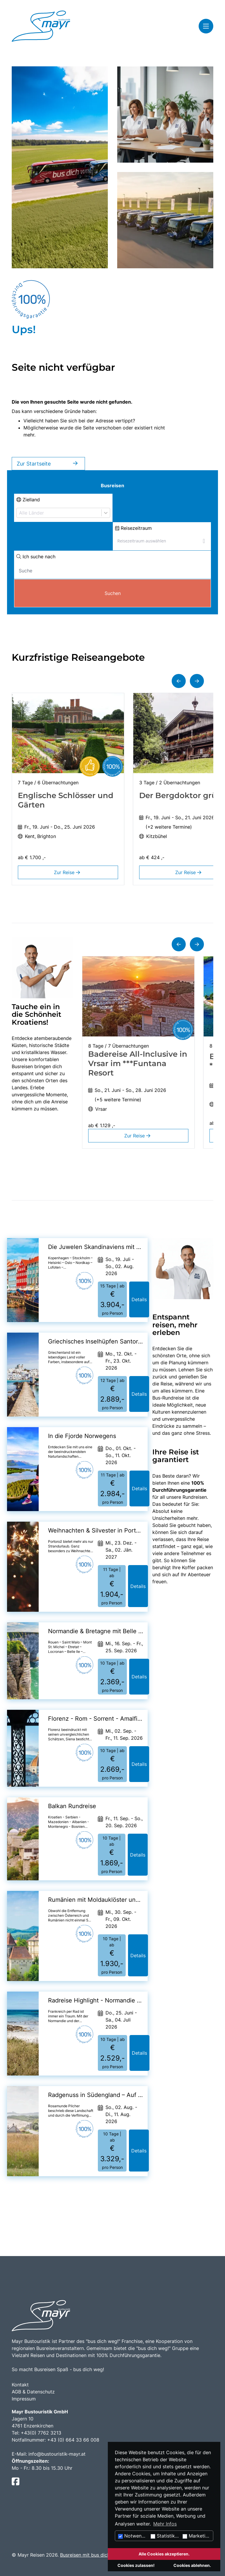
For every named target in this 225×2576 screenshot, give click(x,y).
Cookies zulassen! (136, 2565)
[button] (179, 681)
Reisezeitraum (133, 528)
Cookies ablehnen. (192, 2565)
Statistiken (165, 2536)
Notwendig (133, 2536)
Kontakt (20, 2385)
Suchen (113, 593)
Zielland (28, 500)
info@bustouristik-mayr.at (57, 2454)
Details (139, 1299)
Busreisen (112, 485)
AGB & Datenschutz (33, 2392)
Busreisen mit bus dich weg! (91, 2555)
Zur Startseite (48, 464)
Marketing (197, 2536)
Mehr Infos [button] (165, 2524)
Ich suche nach (35, 556)
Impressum (24, 2399)
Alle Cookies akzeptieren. (164, 2553)
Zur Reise (68, 872)
